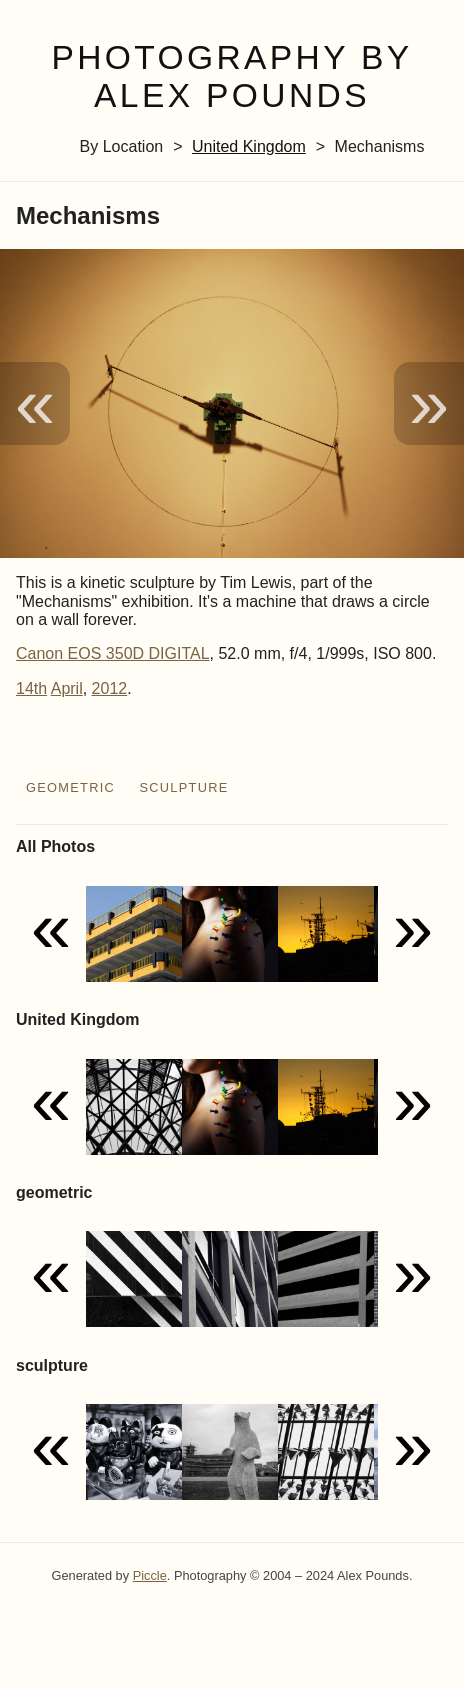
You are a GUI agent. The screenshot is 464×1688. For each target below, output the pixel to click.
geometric (70, 787)
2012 (110, 688)
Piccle (150, 1575)
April (67, 688)
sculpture (183, 787)
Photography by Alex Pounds (231, 77)
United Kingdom (249, 146)
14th (31, 688)
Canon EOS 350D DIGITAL (113, 653)
